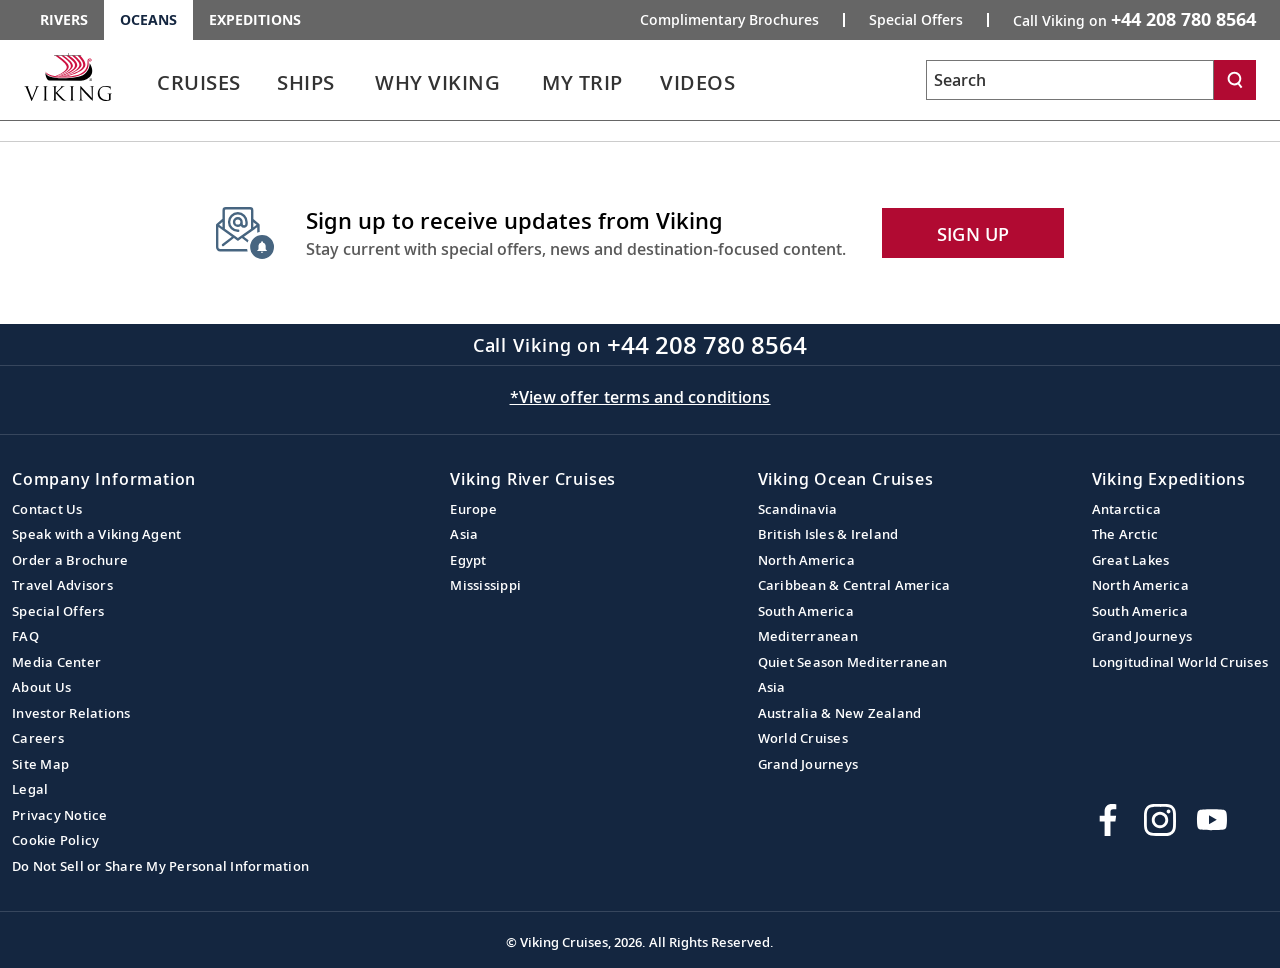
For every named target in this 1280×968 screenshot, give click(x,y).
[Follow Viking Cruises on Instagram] (1160, 820)
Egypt (468, 560)
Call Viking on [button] (1134, 19)
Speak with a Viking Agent (96, 534)
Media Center (56, 662)
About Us (41, 687)
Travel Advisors (62, 585)
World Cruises (803, 738)
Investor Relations (71, 713)
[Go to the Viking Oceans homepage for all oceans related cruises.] (68, 77)
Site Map (40, 764)
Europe (473, 509)
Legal (30, 789)
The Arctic (1125, 534)
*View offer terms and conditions (640, 397)
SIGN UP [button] (973, 234)
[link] (199, 87)
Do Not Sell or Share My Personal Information (160, 866)
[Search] (1235, 80)
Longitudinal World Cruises (1180, 662)
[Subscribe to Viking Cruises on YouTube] (1212, 820)
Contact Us (47, 509)
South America (806, 611)
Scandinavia (798, 509)
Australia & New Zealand (840, 713)
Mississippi (485, 585)
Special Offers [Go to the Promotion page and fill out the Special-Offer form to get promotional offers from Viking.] (916, 20)
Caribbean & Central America (854, 585)
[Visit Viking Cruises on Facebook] (1108, 820)
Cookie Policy (55, 840)
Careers (38, 738)
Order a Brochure (70, 560)
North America (806, 560)
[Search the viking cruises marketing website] (1070, 80)
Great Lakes (1131, 560)
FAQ (25, 636)
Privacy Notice (60, 815)
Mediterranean (808, 636)
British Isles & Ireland (828, 534)
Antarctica (1127, 509)
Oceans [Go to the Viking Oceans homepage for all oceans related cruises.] (148, 19)
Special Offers (58, 611)
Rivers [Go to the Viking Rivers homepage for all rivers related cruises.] (64, 19)
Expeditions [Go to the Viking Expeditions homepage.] (255, 19)
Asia (464, 534)
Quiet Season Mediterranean (853, 662)
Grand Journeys (808, 764)
